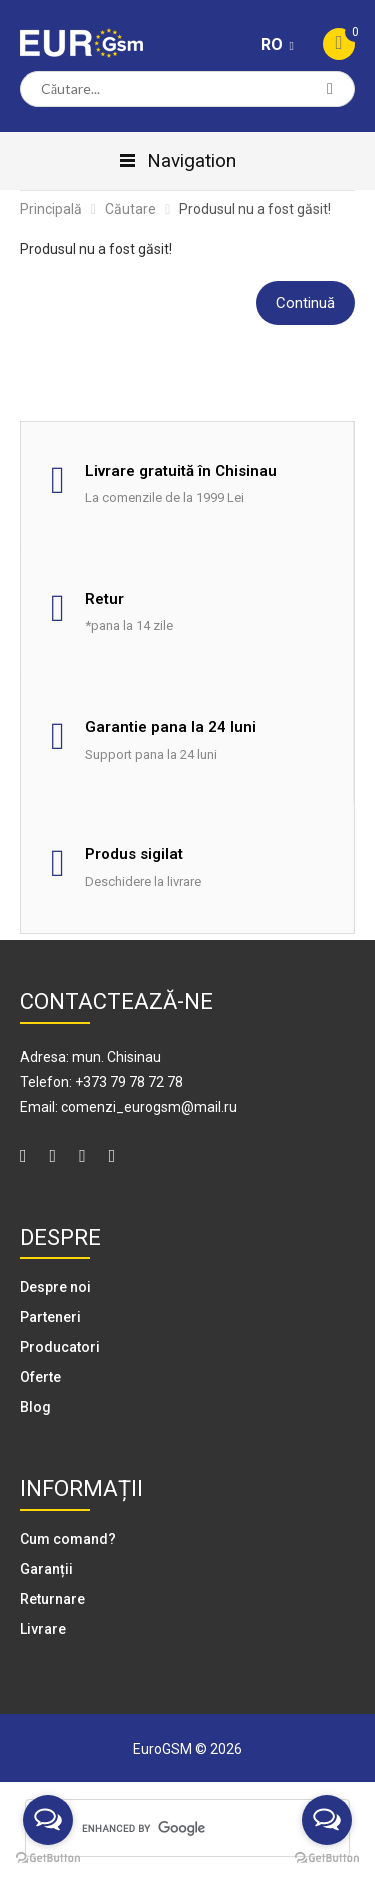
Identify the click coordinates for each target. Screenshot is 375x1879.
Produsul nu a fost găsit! (255, 209)
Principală (51, 209)
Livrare (43, 1629)
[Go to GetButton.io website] (48, 1858)
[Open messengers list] (48, 1820)
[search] (184, 1828)
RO (274, 44)
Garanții (46, 1569)
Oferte (40, 1377)
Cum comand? (68, 1539)
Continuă (305, 303)
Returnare (52, 1599)
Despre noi (55, 1287)
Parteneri (50, 1317)
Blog (35, 1407)
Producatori (60, 1347)
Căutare (130, 209)
